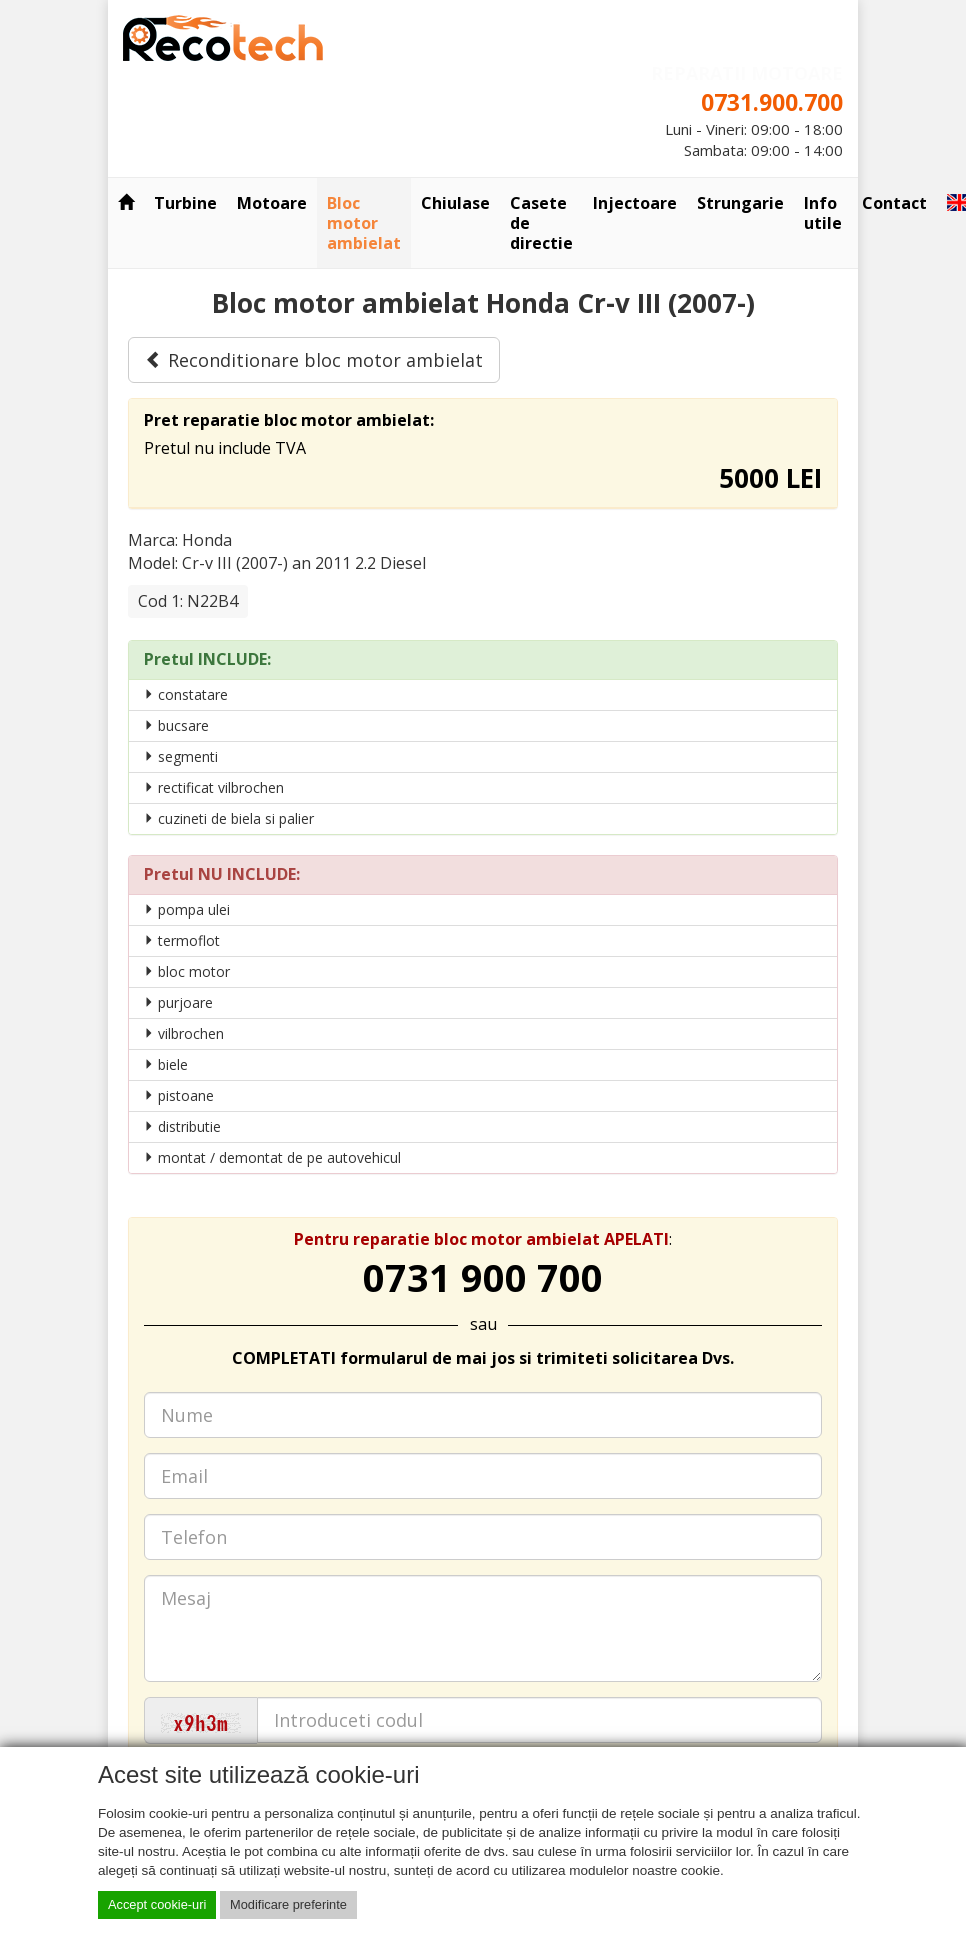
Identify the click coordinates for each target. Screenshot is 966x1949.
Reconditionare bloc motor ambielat (314, 360)
